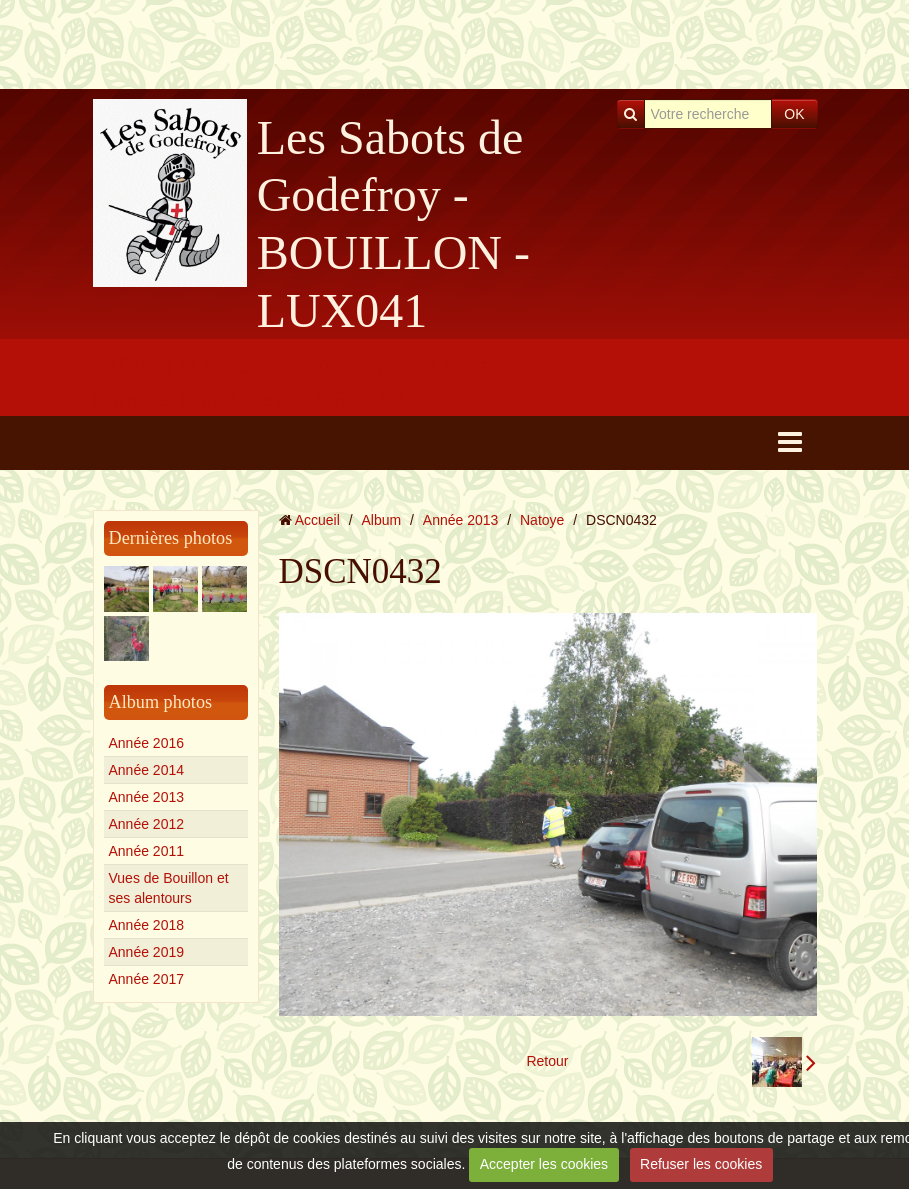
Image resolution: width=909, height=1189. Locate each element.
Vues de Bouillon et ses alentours (169, 888)
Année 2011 (147, 851)
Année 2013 (147, 797)
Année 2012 (147, 824)
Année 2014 (147, 770)
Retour (547, 1061)
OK (794, 114)
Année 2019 (147, 952)
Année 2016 (147, 743)
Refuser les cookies (701, 1164)
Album (381, 520)
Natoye (542, 520)
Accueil (317, 520)
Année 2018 (147, 925)
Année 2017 (147, 979)
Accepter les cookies (544, 1164)
